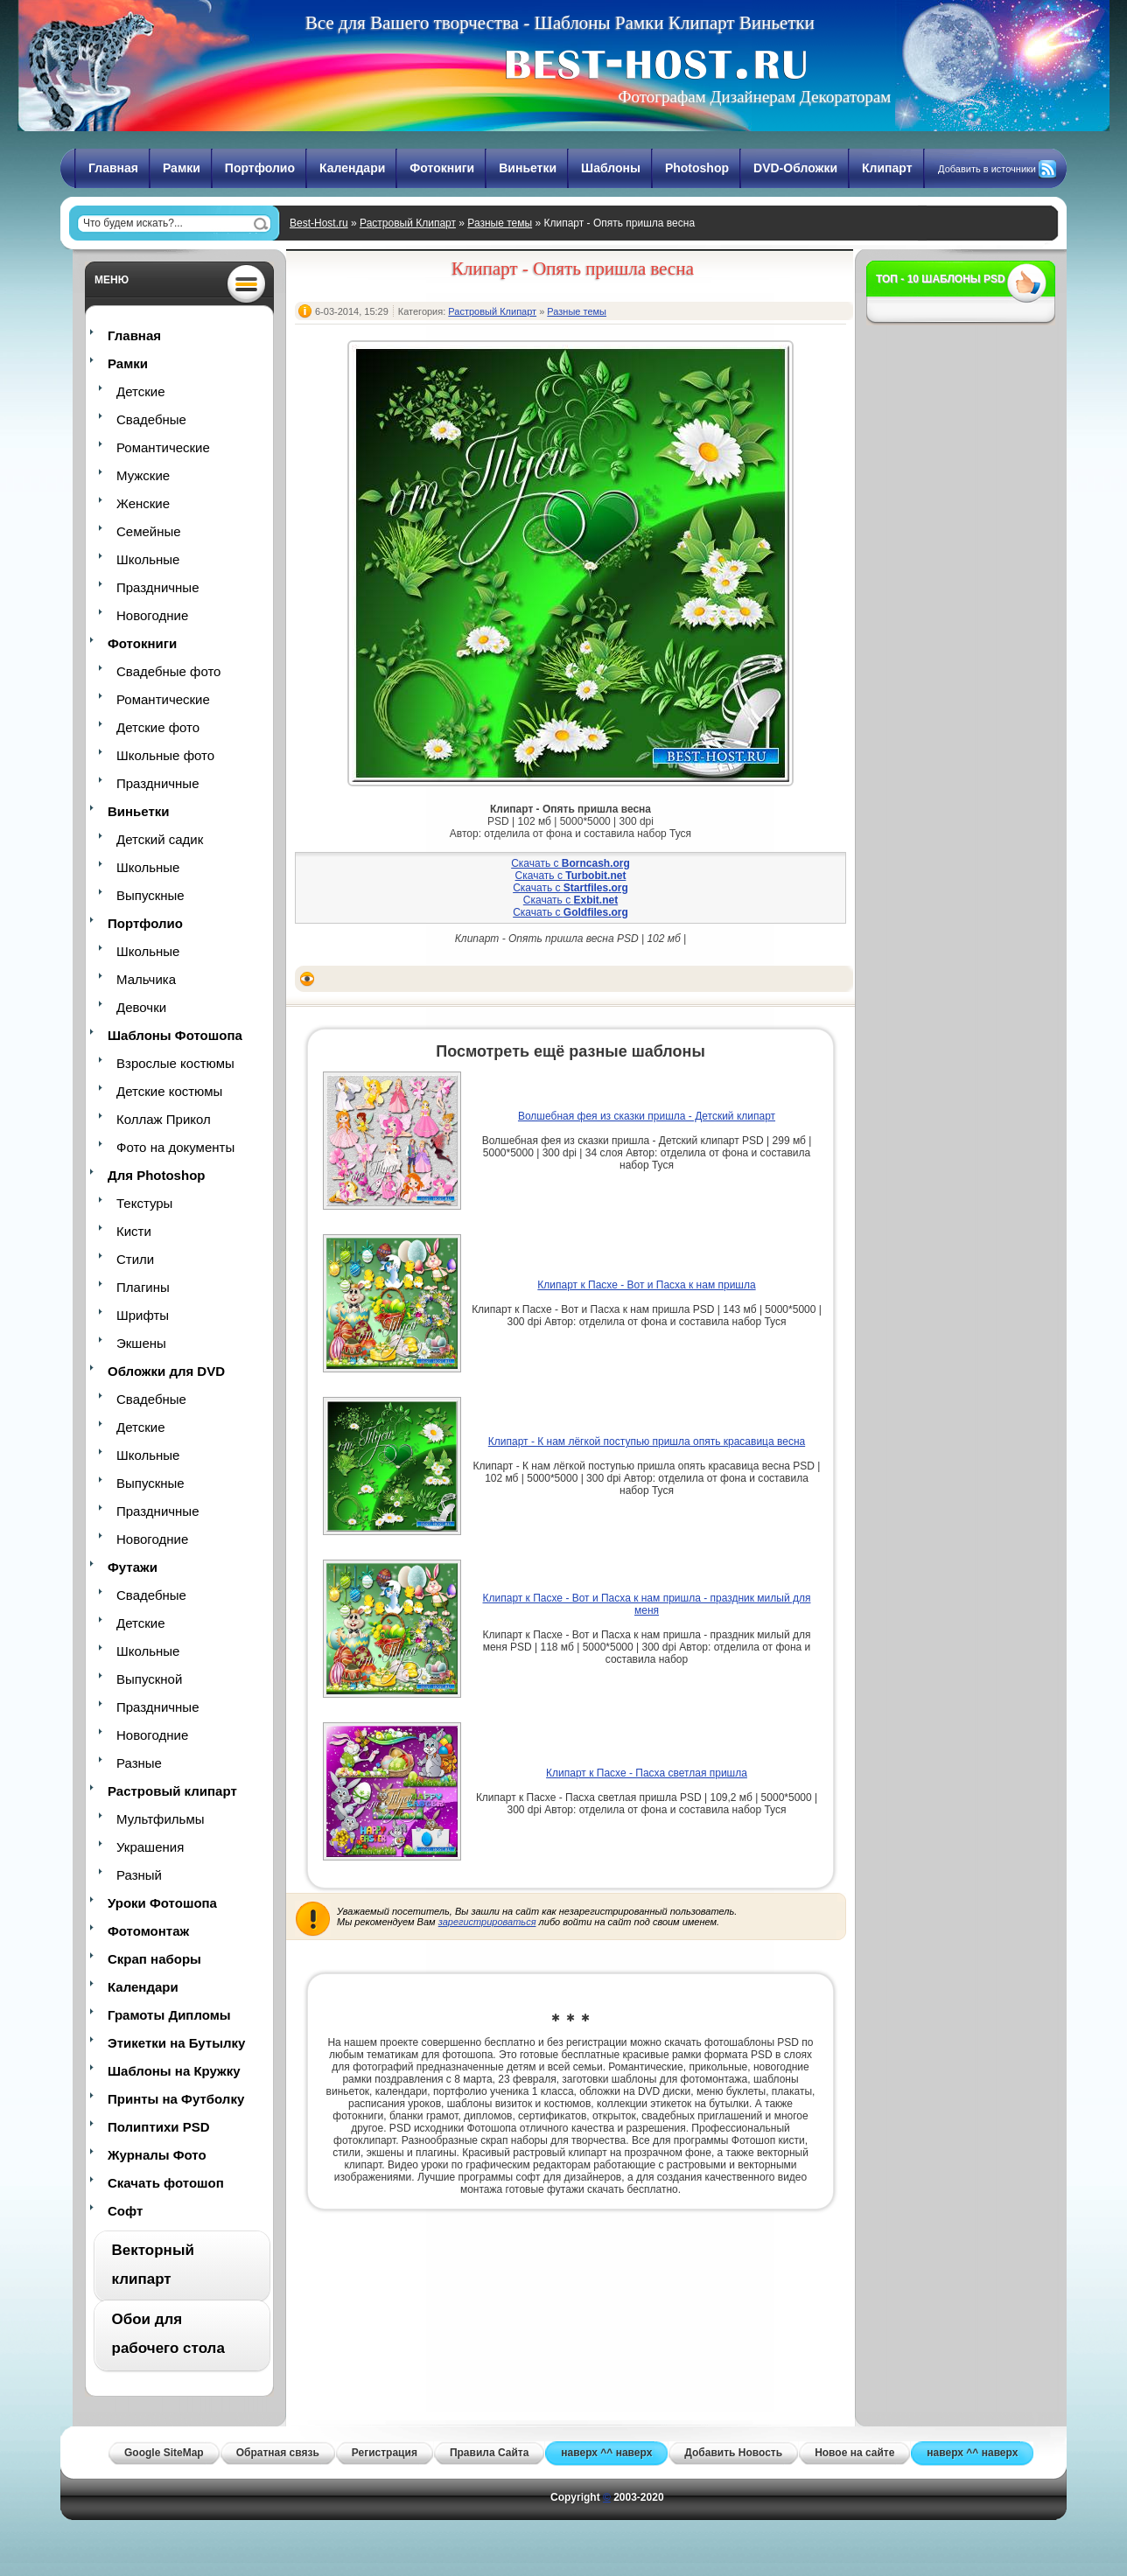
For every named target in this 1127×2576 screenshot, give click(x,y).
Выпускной (149, 1679)
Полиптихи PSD (159, 2126)
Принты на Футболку (176, 2098)
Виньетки (527, 168)
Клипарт (887, 168)
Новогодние (152, 615)
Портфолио (260, 168)
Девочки (141, 1007)
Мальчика (146, 979)
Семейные (148, 531)
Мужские (143, 475)
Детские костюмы (169, 1091)
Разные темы (499, 223)
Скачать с (570, 863)
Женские (143, 503)
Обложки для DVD (166, 1371)
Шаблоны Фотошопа (175, 1035)
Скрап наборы (154, 1958)
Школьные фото (165, 755)
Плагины (143, 1287)
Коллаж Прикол (163, 1119)
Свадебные (151, 419)
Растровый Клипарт (408, 223)
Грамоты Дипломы (169, 2014)
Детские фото (158, 727)
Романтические (163, 447)
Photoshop (697, 168)
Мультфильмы (160, 1819)
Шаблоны (610, 168)
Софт (125, 2210)
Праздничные (157, 587)
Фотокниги (442, 168)
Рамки (181, 168)
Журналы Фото (157, 2154)
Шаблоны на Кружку (174, 2070)
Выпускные (150, 895)
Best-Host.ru (319, 223)
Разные (139, 1763)
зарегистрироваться (487, 1921)
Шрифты (142, 1315)
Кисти (133, 1231)
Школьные (147, 559)
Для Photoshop (156, 1175)
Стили (135, 1259)
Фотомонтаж (148, 1930)
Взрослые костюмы (175, 1063)
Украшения (150, 1847)
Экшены (141, 1343)
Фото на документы (175, 1147)
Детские (140, 391)
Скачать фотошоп (166, 2182)
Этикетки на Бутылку (176, 2042)
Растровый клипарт (172, 1791)
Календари (352, 168)
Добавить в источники (987, 169)
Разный (139, 1874)
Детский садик (159, 839)
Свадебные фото (168, 671)
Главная (113, 168)
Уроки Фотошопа (162, 1902)
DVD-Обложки (795, 168)
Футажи (133, 1567)
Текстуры (144, 1203)
